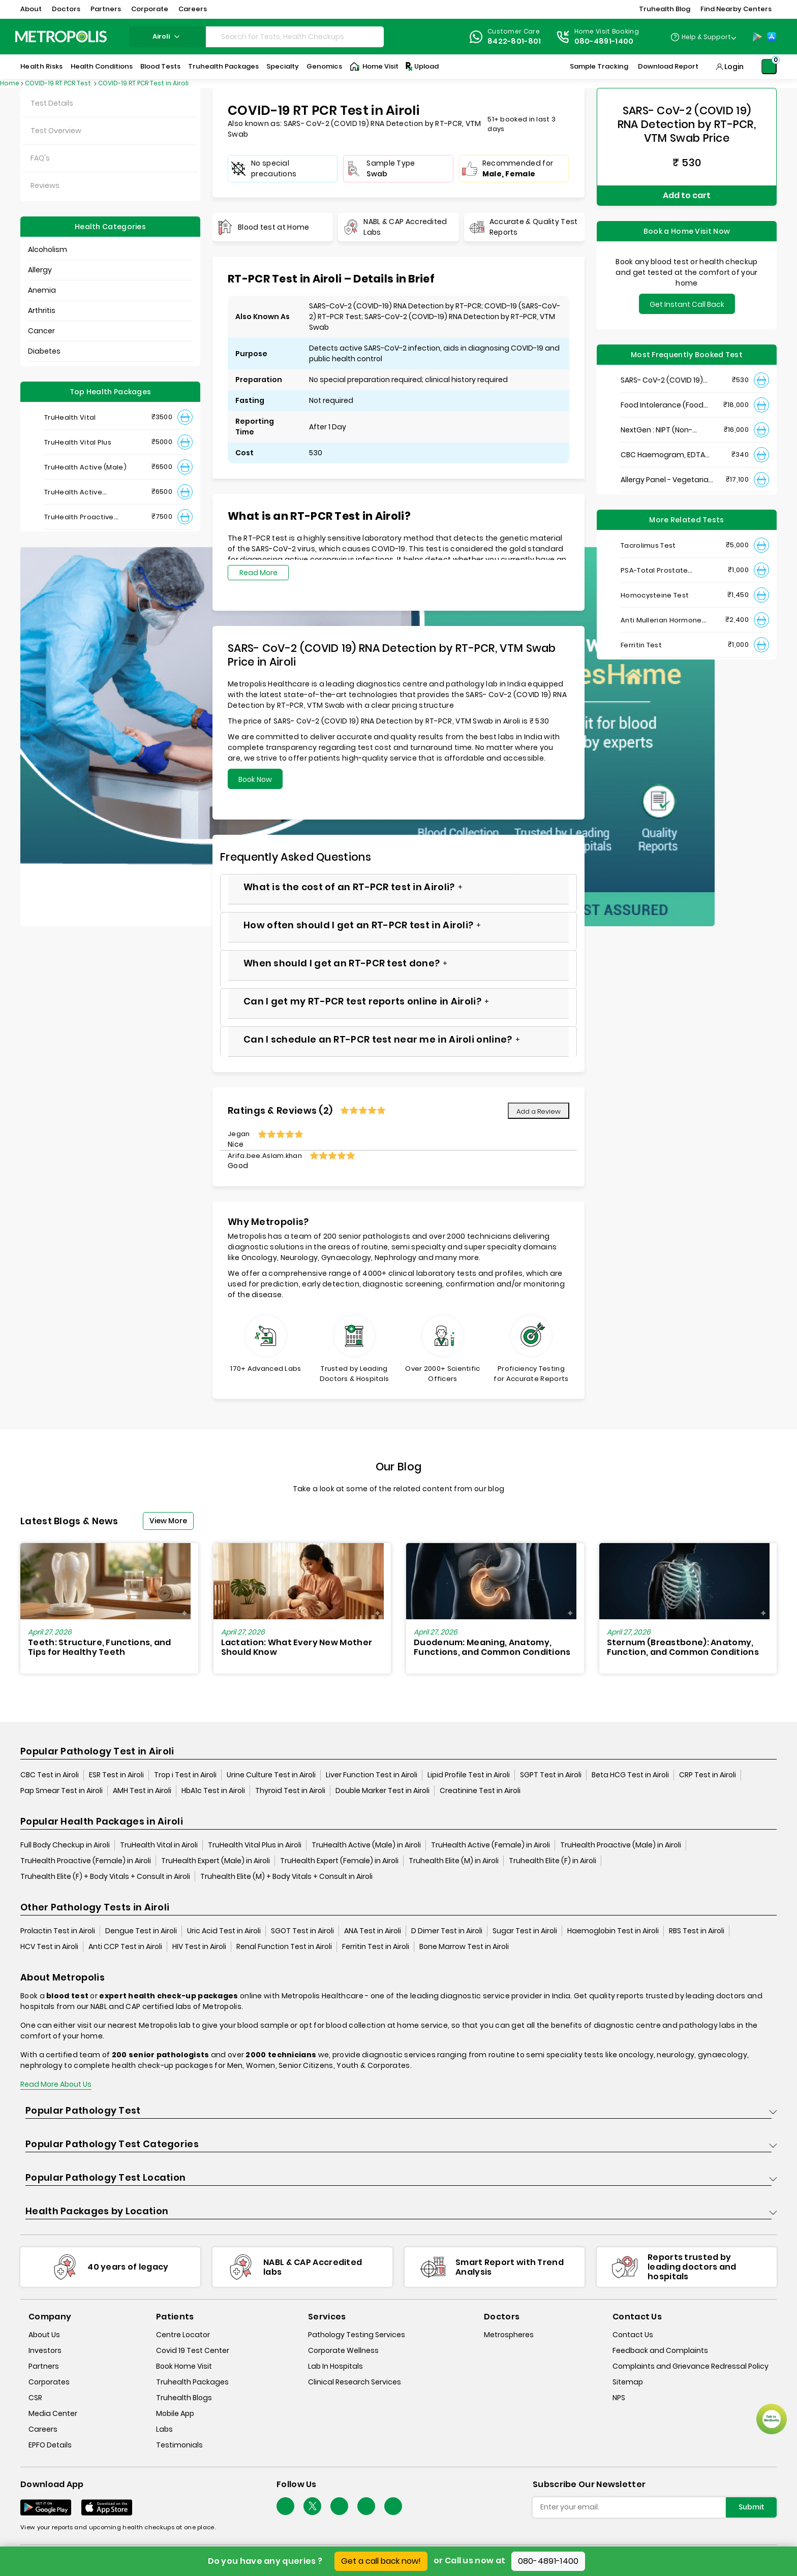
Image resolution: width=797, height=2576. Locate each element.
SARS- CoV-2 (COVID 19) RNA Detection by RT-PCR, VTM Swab (665, 380)
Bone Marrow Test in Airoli (464, 1946)
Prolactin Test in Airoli (57, 1931)
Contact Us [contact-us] (632, 2335)
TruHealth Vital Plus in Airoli (254, 1845)
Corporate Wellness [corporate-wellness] (343, 2350)
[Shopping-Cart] (769, 66)
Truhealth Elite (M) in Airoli (454, 1861)
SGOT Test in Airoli (302, 1931)
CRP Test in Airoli (707, 1775)
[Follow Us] (285, 2506)
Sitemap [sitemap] (627, 2382)
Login (734, 66)
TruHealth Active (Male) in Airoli (366, 1845)
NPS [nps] (618, 2398)
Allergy (40, 270)
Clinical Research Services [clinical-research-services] (354, 2382)
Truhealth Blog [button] (664, 9)
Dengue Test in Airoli (141, 1931)
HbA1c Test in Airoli (213, 1790)
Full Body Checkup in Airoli (65, 1845)
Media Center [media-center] (52, 2413)
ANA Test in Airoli (372, 1931)
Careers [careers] (42, 2429)
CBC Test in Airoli (49, 1775)
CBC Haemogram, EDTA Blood (663, 455)
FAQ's (40, 158)
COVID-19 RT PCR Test (59, 83)
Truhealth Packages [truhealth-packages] (192, 2382)
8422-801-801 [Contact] (514, 41)
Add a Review (538, 1111)
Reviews (44, 185)
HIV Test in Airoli (199, 1946)
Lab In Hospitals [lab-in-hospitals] (335, 2366)
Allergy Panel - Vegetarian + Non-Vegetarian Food (667, 480)
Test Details (51, 103)
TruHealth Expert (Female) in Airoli (339, 1861)
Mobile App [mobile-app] (175, 2413)
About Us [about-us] (44, 2335)
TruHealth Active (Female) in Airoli (490, 1845)
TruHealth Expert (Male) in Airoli (215, 1861)
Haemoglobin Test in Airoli (613, 1931)
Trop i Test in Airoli (185, 1775)
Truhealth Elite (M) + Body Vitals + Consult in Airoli (286, 1876)
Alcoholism (47, 249)
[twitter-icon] (312, 2506)
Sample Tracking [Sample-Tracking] (599, 66)
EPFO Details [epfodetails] (50, 2445)
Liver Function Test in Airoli (371, 1775)
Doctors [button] (66, 9)
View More (168, 1521)
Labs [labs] (164, 2429)
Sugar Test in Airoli (525, 1931)
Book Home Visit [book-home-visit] (184, 2366)
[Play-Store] (757, 37)
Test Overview (55, 130)
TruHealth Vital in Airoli (159, 1845)
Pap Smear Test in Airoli (61, 1790)
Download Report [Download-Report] (668, 66)
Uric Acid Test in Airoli (224, 1931)
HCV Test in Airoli (49, 1946)
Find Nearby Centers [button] (736, 9)
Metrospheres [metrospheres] (509, 2335)
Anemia (42, 290)
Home (9, 83)
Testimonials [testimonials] (179, 2445)
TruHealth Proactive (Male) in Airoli (620, 1845)
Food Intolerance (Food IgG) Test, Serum (662, 405)
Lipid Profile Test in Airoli (468, 1775)
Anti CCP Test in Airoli (125, 1946)
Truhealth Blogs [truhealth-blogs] (184, 2398)
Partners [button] (105, 9)
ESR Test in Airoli (116, 1775)
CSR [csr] (35, 2398)
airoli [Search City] (167, 36)
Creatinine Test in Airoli (480, 1790)
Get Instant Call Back (687, 304)
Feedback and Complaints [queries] (660, 2350)
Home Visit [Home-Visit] (374, 66)
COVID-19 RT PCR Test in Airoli (143, 83)
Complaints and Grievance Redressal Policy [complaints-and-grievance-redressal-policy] (690, 2366)
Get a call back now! (381, 2561)
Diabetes (44, 351)
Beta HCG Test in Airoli (630, 1775)
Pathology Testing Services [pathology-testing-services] (356, 2335)
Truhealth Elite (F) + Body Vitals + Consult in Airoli (105, 1876)
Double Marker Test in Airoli (382, 1790)
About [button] (31, 9)
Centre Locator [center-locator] (183, 2335)
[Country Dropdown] (703, 36)
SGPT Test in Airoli (550, 1775)
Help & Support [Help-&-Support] (706, 37)
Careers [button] (192, 9)
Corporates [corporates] (49, 2382)
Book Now (255, 779)
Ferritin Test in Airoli (375, 1946)
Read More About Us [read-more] (55, 2084)
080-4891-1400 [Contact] (604, 41)
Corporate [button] (149, 9)
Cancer (41, 331)
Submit (751, 2507)
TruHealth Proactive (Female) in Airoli (85, 1861)
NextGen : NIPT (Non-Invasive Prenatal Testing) (667, 430)
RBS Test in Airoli (696, 1931)
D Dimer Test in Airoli (446, 1931)
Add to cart (687, 195)
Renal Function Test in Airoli (284, 1946)
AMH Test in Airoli (142, 1790)
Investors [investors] (45, 2350)
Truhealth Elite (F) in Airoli (552, 1861)
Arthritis (41, 310)
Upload (421, 66)
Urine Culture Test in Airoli (271, 1775)
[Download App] (45, 2507)
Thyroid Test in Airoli (290, 1790)
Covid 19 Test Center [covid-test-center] (192, 2350)
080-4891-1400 (548, 2561)
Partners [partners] (43, 2366)
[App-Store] (772, 37)
